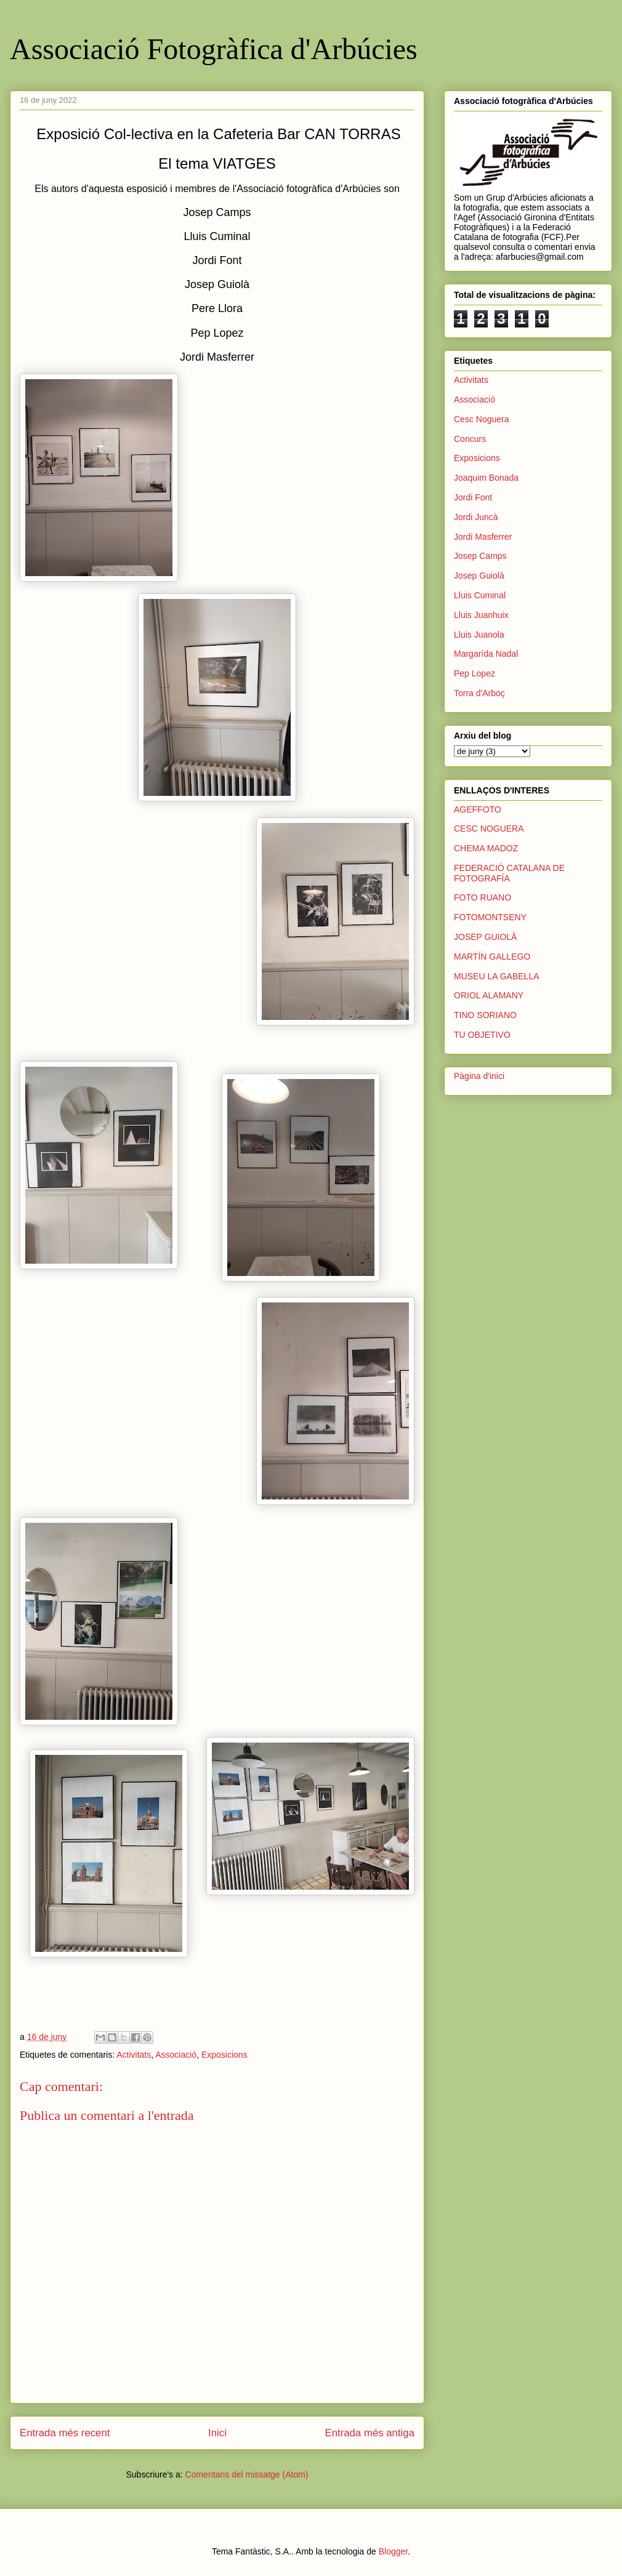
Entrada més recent (65, 2433)
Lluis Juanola (479, 635)
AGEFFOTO (477, 809)
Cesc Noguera (481, 419)
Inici (217, 2433)
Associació (175, 2055)
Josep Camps (480, 556)
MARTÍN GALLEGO (492, 956)
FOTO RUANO (482, 897)
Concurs (470, 439)
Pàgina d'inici (479, 1076)
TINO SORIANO (485, 1015)
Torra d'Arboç (479, 693)
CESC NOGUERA (489, 828)
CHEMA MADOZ (486, 848)
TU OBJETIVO (482, 1035)
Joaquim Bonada (486, 478)
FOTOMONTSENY (490, 917)
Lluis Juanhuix (481, 615)
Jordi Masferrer (483, 537)
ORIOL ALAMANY (488, 995)
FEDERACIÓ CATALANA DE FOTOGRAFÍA (509, 873)
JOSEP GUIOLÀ (485, 937)
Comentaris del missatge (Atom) (247, 2474)
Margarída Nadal (486, 654)
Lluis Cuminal (480, 595)
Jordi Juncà (476, 517)
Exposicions (224, 2055)
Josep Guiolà (479, 575)
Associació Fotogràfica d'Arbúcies (214, 49)
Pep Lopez (474, 673)
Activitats (133, 2055)
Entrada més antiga (369, 2433)
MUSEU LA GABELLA (496, 976)
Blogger (393, 2551)
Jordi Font (473, 497)
